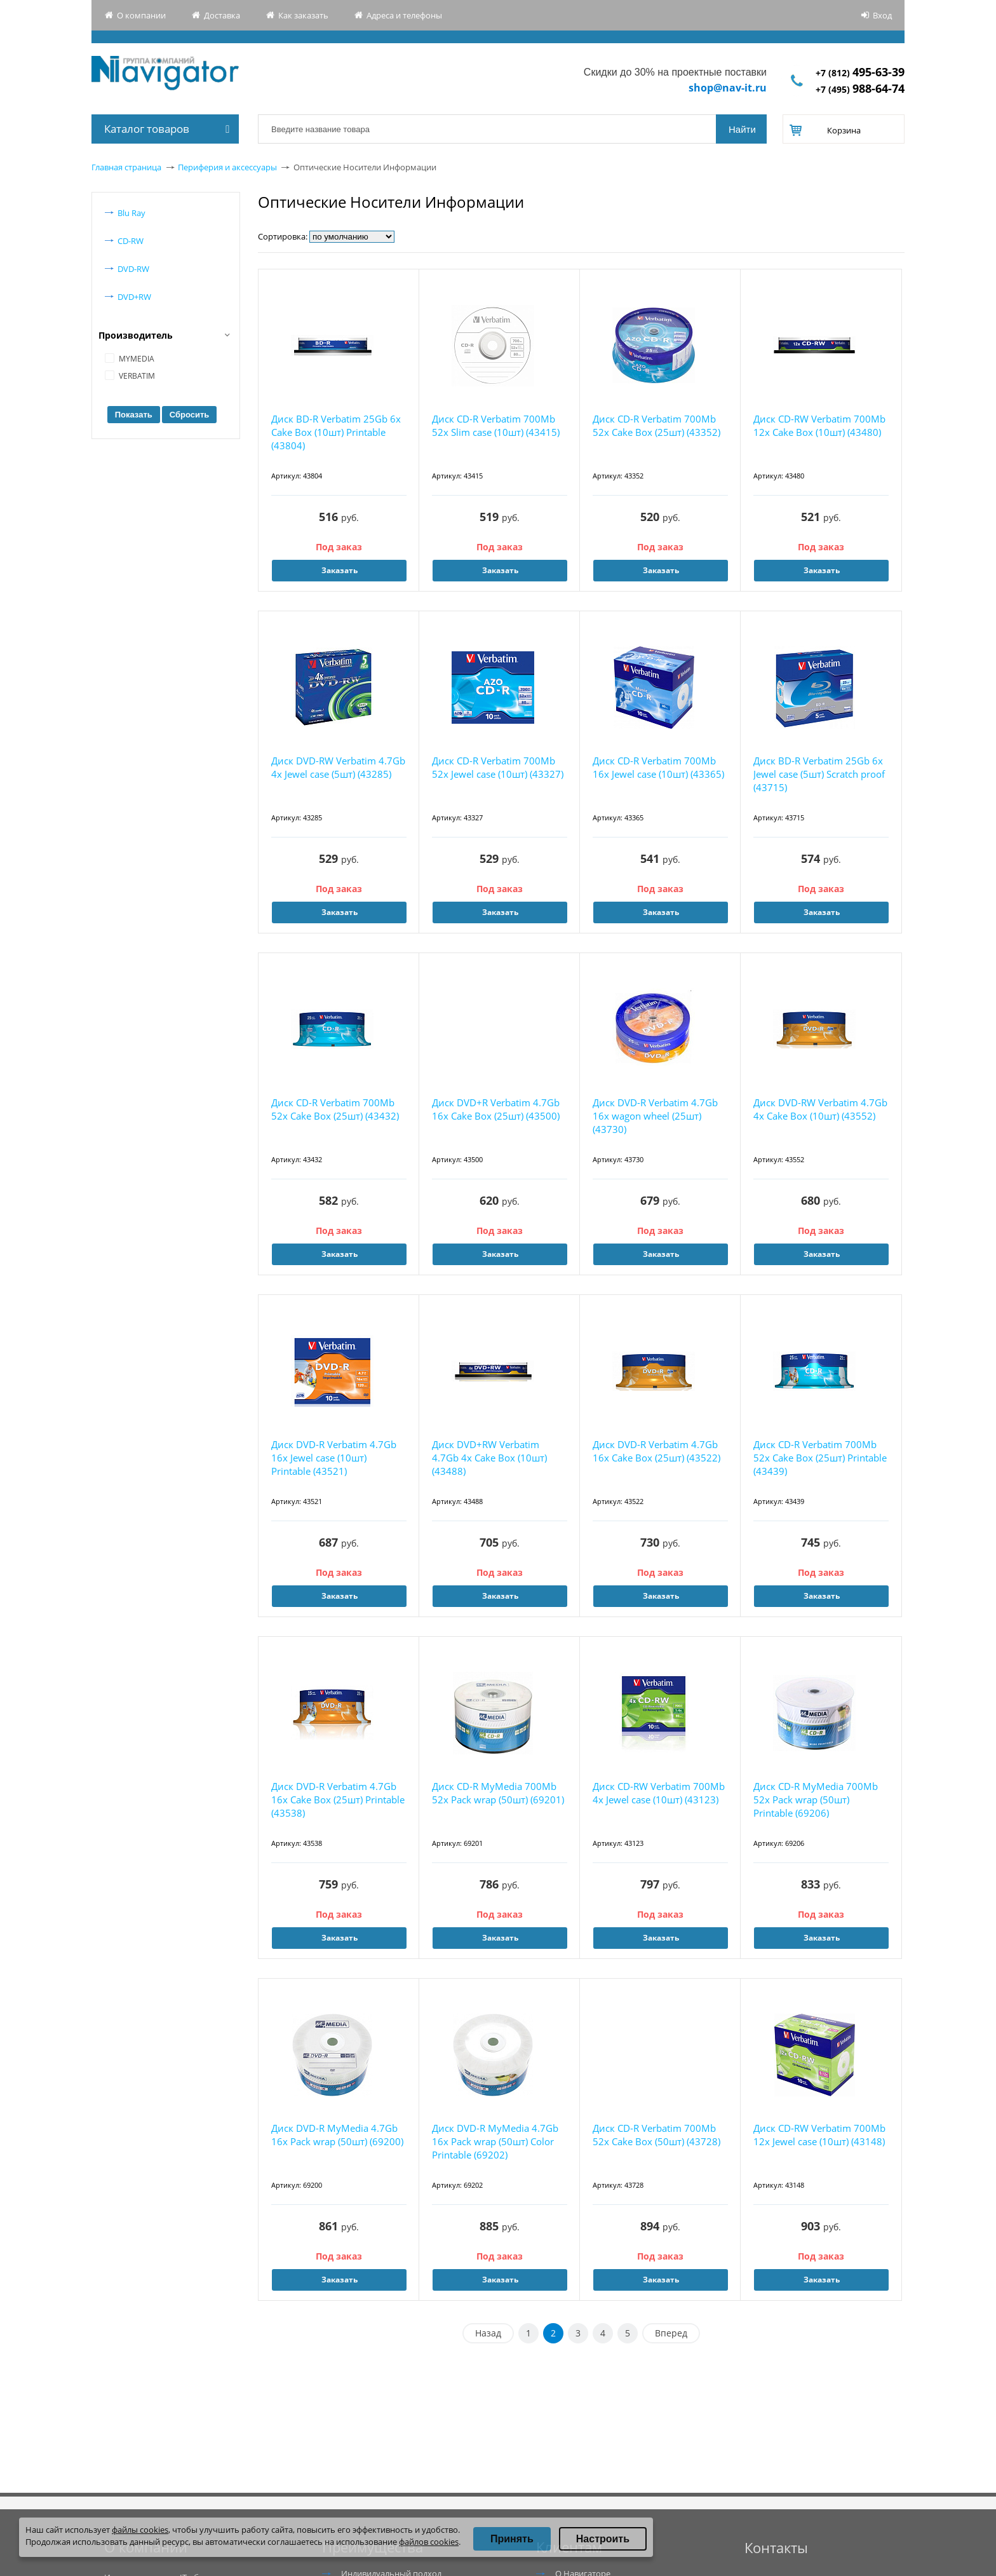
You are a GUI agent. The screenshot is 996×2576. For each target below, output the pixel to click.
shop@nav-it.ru (728, 88)
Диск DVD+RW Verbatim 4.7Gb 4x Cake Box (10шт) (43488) (489, 1457)
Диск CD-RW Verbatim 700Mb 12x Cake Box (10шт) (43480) (819, 425)
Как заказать (303, 15)
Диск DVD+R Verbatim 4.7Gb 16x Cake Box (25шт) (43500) (496, 1109)
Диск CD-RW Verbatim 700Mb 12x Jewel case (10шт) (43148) (819, 2135)
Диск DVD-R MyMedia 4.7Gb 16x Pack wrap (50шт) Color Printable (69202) (495, 2141)
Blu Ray (131, 213)
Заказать (339, 570)
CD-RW (131, 241)
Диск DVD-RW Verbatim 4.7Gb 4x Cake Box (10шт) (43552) (820, 1109)
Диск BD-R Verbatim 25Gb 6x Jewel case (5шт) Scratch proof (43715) (819, 774)
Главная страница (126, 167)
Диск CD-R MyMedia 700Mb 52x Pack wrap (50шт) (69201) (498, 1793)
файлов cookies (429, 2541)
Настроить (602, 2538)
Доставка (222, 15)
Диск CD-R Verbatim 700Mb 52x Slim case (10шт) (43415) (496, 425)
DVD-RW (133, 269)
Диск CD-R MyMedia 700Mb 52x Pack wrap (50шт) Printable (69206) (815, 1799)
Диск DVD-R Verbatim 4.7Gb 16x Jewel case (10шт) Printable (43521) (333, 1457)
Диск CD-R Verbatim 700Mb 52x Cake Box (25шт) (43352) (656, 425)
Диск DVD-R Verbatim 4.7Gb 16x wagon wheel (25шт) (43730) (655, 1115)
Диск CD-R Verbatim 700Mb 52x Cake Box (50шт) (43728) (656, 2135)
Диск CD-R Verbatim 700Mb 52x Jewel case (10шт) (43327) (497, 767)
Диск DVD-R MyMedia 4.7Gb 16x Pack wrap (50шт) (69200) (337, 2135)
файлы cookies (140, 2529)
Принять (512, 2538)
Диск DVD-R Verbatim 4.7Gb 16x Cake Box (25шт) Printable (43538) (338, 1799)
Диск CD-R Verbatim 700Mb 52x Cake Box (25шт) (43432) (335, 1109)
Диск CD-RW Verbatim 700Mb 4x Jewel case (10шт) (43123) (659, 1793)
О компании (141, 15)
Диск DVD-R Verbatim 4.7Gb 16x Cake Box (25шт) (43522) (656, 1451)
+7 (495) (860, 89)
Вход (882, 15)
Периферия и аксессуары (227, 167)
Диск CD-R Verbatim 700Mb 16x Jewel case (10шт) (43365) (658, 767)
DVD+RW (134, 296)
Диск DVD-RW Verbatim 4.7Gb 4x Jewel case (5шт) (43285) (338, 767)
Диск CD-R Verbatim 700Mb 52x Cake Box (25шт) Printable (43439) (820, 1457)
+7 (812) (860, 73)
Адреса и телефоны (404, 15)
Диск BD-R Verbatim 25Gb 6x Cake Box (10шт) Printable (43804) (336, 432)
